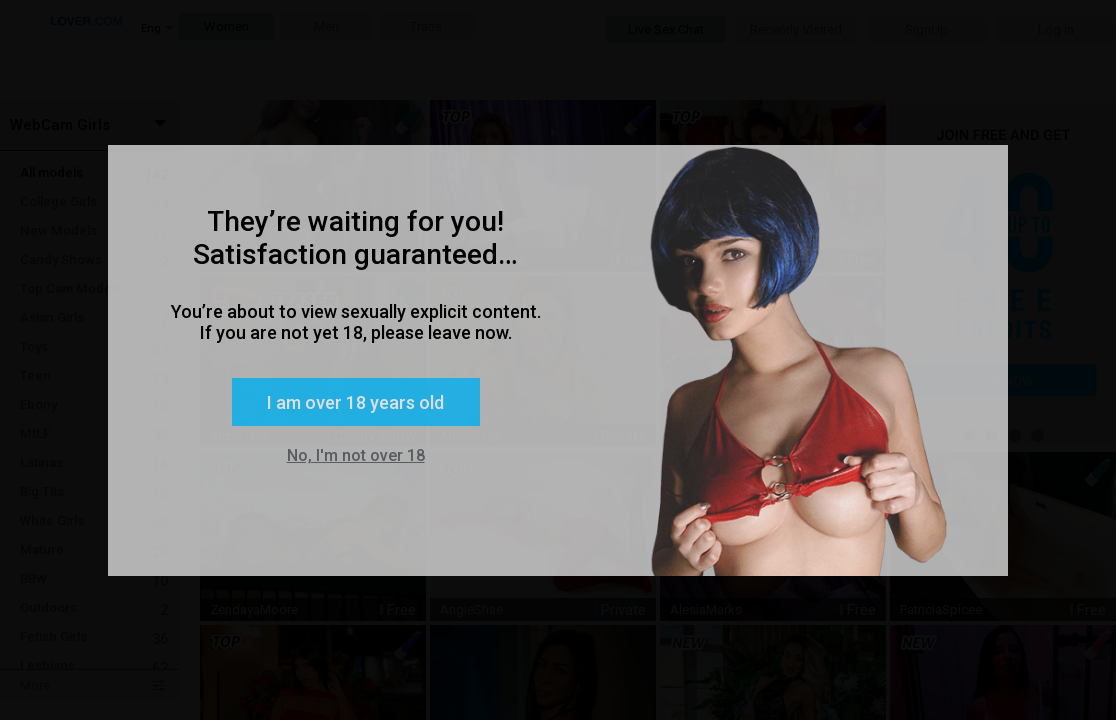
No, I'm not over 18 (356, 455)
